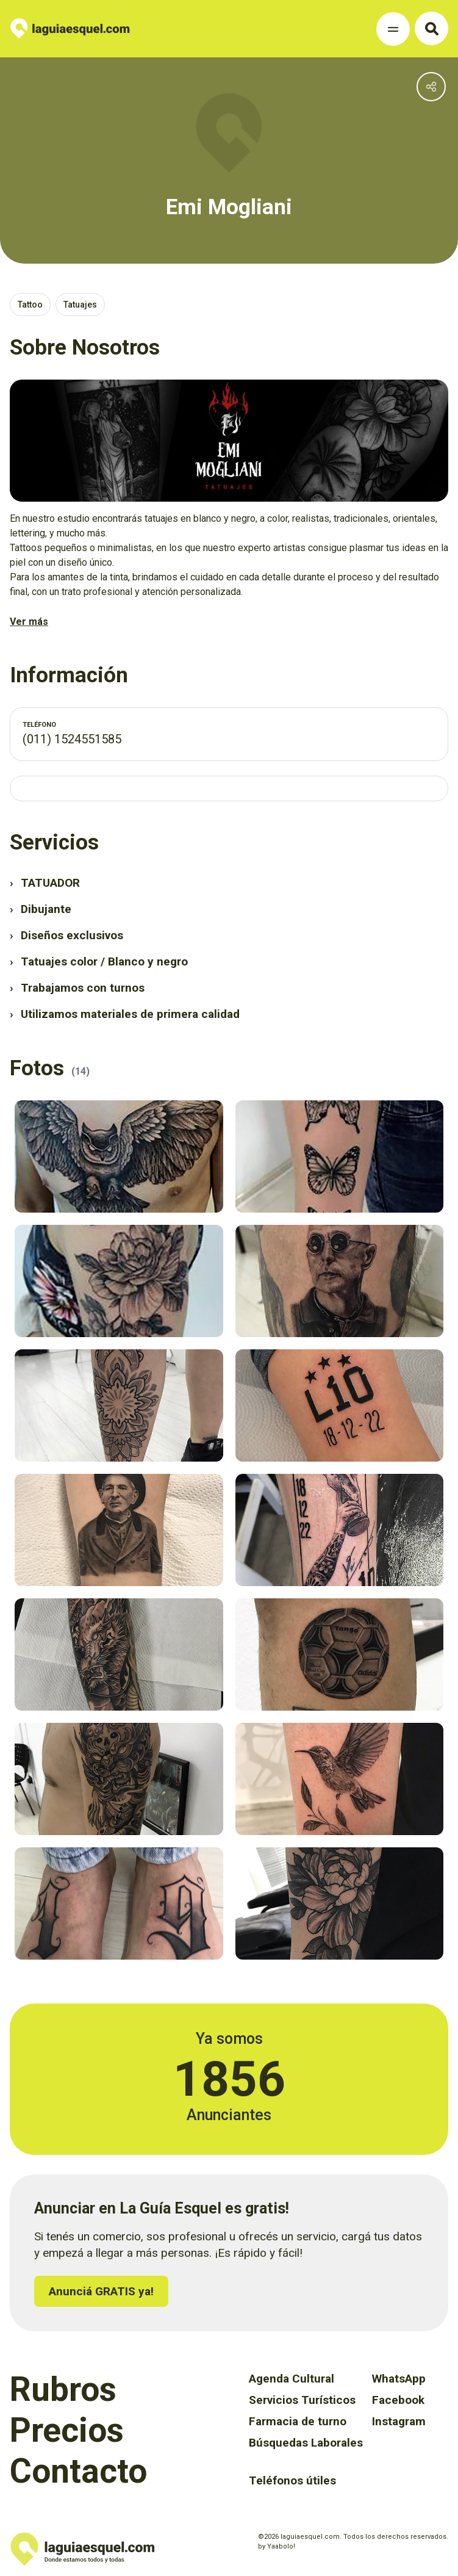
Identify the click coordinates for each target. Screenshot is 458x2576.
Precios (67, 2430)
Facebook (398, 2400)
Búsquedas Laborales (306, 2443)
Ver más (29, 621)
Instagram (399, 2421)
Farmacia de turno (297, 2421)
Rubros (63, 2389)
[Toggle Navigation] (393, 29)
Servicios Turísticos (302, 2400)
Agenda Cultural (291, 2379)
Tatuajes (80, 304)
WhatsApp (399, 2379)
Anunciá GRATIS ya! (101, 2291)
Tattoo (30, 304)
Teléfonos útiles (292, 2480)
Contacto (78, 2471)
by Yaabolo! (276, 2546)
